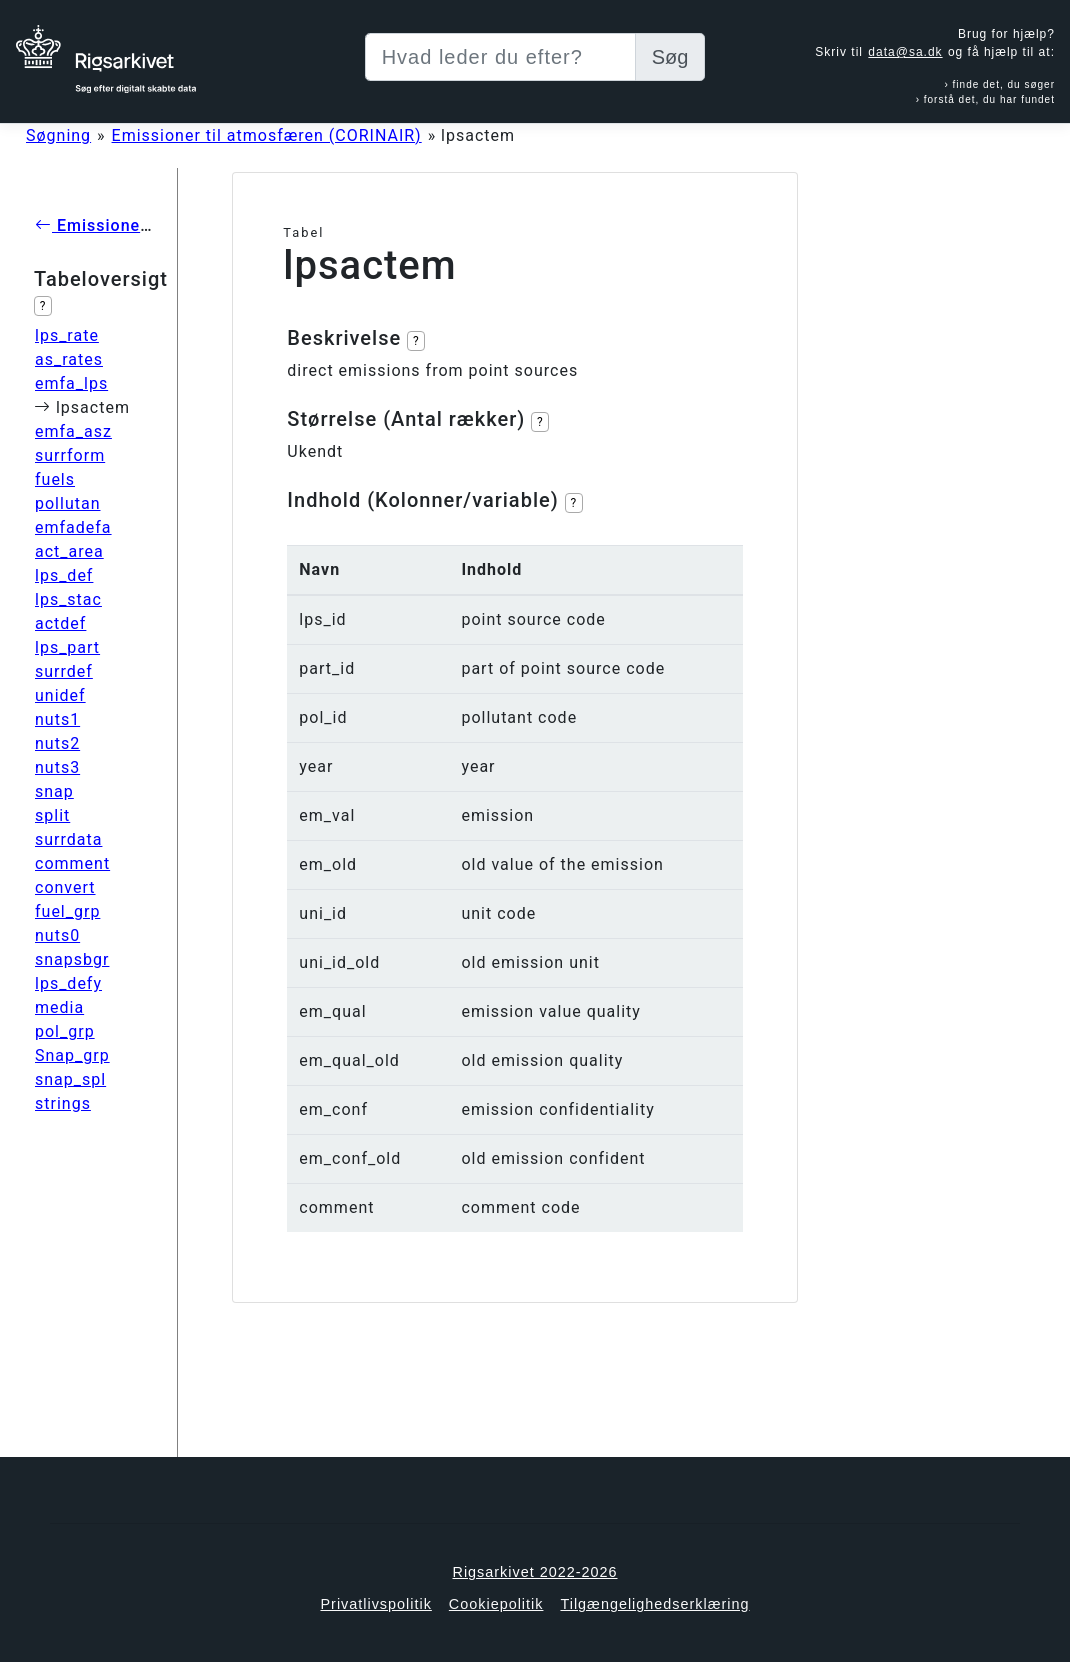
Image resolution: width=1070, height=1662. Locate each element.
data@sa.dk (905, 52)
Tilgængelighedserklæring (654, 1604)
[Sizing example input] (500, 57)
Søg (670, 57)
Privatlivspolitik (375, 1604)
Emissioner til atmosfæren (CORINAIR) (267, 135)
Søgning (58, 135)
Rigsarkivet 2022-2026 (535, 1572)
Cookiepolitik (496, 1604)
